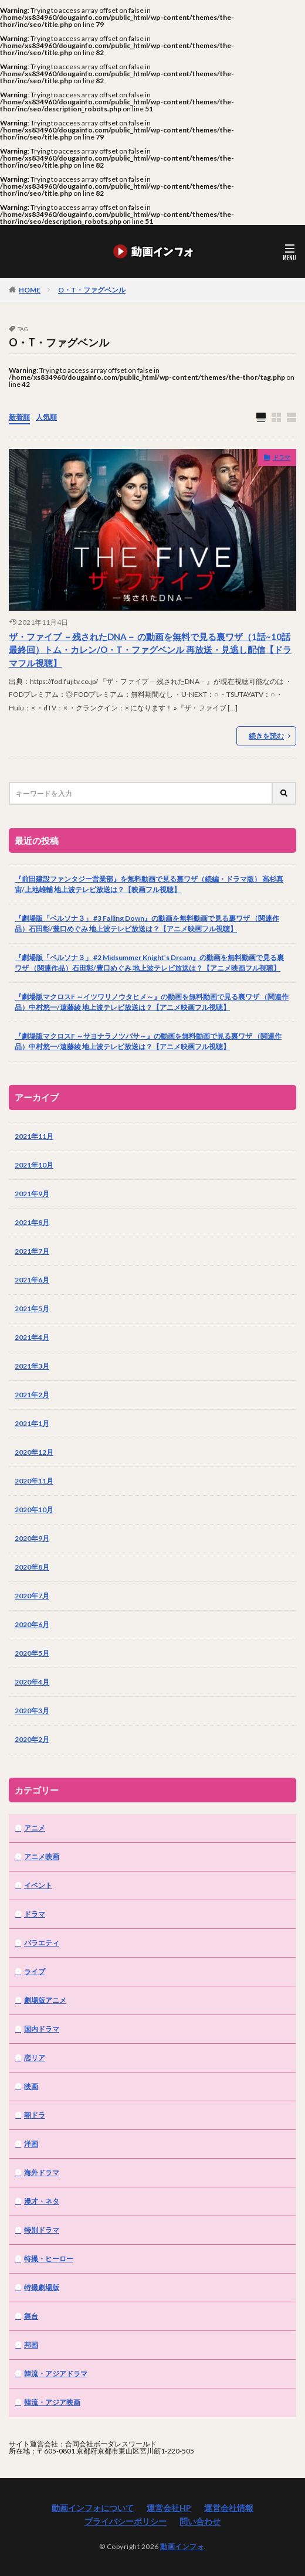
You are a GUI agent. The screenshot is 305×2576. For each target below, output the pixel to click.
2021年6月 (32, 1279)
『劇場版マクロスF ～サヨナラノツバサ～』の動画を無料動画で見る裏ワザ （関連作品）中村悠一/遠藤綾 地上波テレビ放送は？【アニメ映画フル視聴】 (148, 1041)
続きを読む (266, 735)
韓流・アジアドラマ (55, 2373)
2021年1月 (32, 1423)
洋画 (31, 2143)
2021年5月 (32, 1308)
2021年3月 (32, 1366)
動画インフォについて (93, 2508)
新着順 (19, 417)
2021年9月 (32, 1193)
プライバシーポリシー (125, 2521)
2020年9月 (32, 1538)
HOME (29, 289)
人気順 (46, 417)
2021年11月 (34, 1136)
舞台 (31, 2316)
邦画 (31, 2344)
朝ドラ (34, 2115)
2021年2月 (32, 1394)
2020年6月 (32, 1624)
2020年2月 (32, 1739)
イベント (38, 1885)
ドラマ (281, 457)
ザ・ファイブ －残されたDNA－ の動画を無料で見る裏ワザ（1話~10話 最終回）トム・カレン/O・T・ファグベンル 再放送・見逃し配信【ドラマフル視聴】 (150, 649)
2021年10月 (34, 1165)
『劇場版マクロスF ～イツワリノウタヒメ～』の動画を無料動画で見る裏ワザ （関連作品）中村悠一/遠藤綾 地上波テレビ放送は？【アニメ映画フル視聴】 (152, 1002)
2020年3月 (32, 1710)
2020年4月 (32, 1681)
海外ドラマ (41, 2172)
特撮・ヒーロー (48, 2258)
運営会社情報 (228, 2508)
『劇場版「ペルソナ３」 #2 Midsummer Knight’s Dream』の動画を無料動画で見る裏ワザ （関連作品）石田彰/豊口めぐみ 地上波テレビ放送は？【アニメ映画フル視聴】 (149, 962)
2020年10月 (34, 1509)
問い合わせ (200, 2521)
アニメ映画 (41, 1856)
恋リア (34, 2057)
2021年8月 (32, 1222)
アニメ (34, 1827)
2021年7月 (32, 1251)
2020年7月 (32, 1595)
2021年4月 (32, 1337)
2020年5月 (32, 1653)
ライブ (34, 1971)
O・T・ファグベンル (92, 289)
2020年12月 (34, 1452)
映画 (31, 2086)
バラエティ (41, 1942)
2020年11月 (34, 1480)
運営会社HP (169, 2508)
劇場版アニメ (45, 2000)
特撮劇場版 (41, 2287)
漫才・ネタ (41, 2201)
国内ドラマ (41, 2028)
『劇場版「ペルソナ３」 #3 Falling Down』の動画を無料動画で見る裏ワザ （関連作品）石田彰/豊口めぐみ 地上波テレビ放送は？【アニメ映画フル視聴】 (147, 923)
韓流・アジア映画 (52, 2402)
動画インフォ (182, 2546)
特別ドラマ (41, 2229)
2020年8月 (32, 1567)
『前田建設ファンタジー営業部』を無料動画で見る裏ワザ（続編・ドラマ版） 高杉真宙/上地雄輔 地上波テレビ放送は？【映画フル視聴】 (149, 884)
